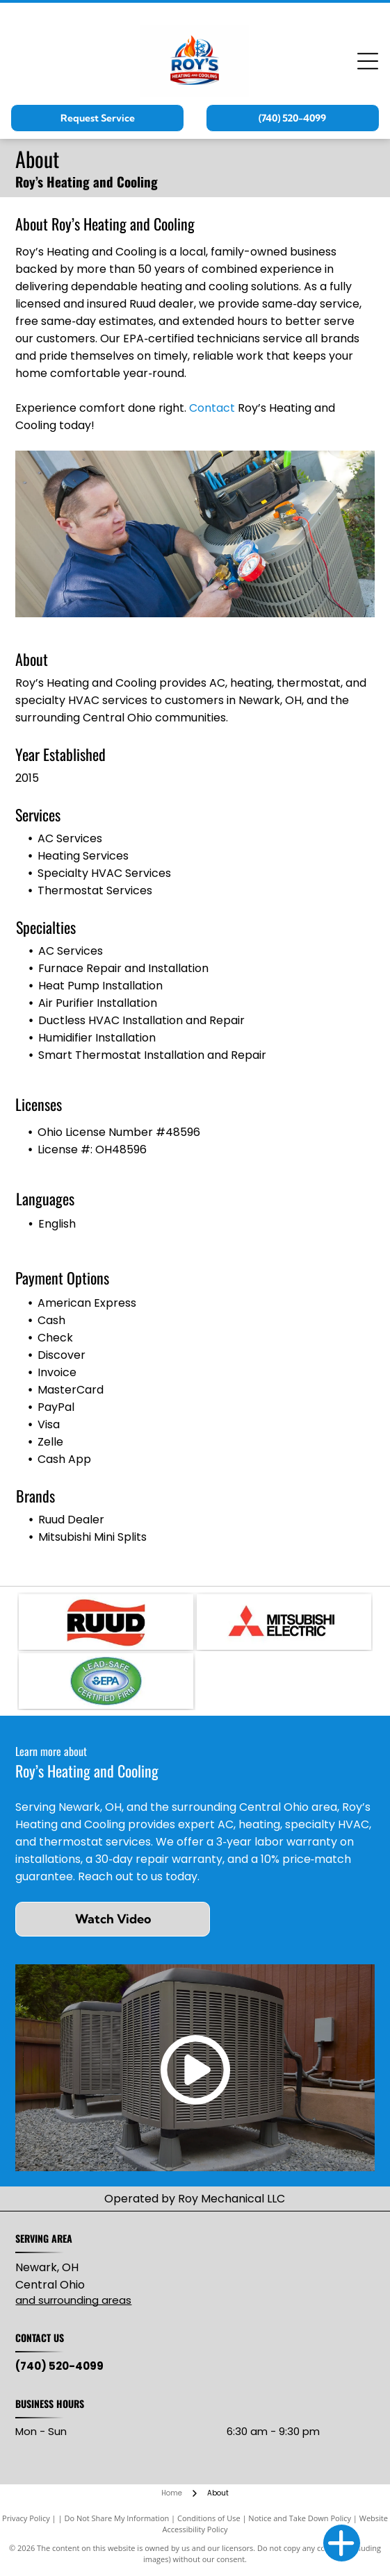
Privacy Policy (26, 2518)
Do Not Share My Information (116, 2518)
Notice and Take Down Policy (299, 2518)
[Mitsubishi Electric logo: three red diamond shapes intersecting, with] (284, 1622)
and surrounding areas (73, 2300)
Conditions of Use (209, 2518)
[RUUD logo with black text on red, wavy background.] (106, 1622)
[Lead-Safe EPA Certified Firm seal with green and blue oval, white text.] (106, 1681)
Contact (212, 408)
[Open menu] (367, 61)
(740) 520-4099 (59, 2366)
